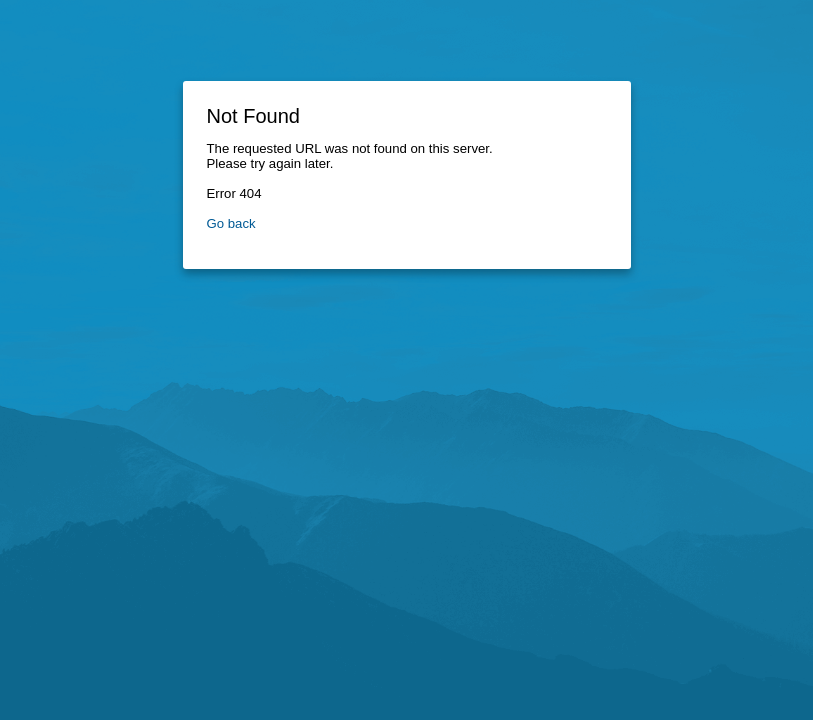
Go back (231, 223)
